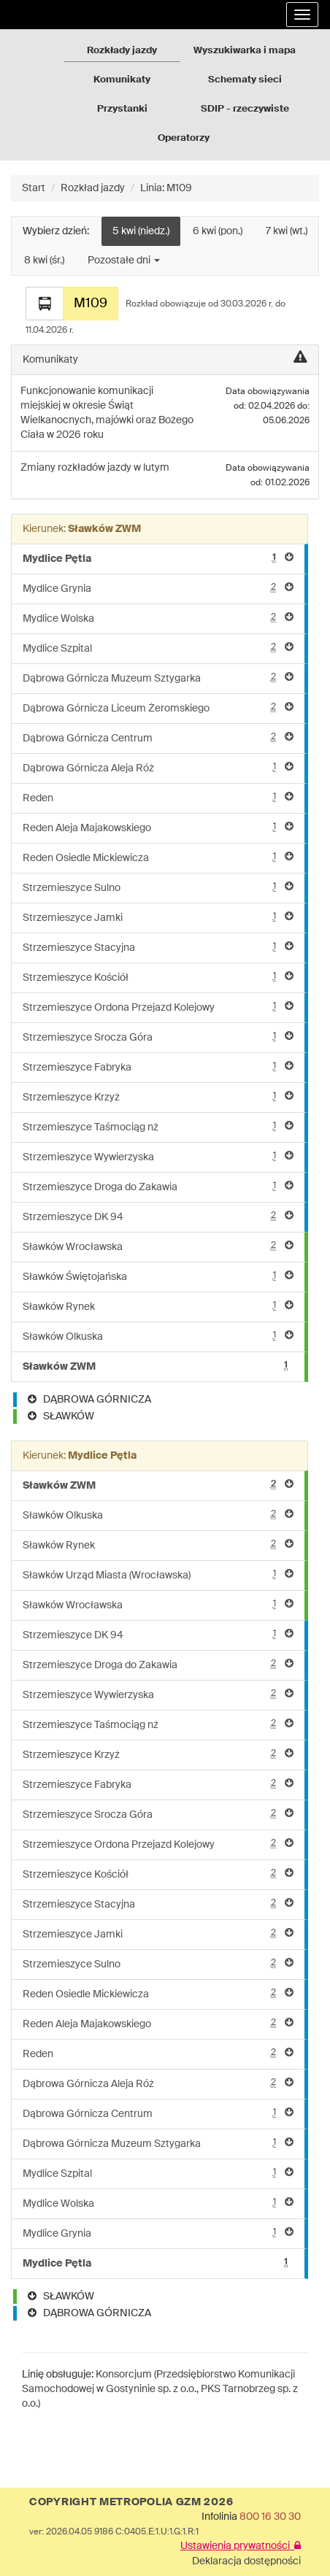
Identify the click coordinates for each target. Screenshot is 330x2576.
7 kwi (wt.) (286, 231)
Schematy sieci (245, 80)
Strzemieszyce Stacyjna (158, 947)
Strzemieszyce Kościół (158, 977)
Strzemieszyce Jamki (158, 917)
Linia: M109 (166, 188)
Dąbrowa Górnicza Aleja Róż (158, 767)
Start (33, 188)
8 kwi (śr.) (44, 260)
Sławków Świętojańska (158, 1276)
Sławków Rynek (158, 1306)
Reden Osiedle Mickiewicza (158, 857)
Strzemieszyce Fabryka (158, 1066)
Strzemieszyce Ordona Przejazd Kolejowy (158, 1006)
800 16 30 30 (270, 2517)
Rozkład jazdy (93, 188)
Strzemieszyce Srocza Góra (158, 1036)
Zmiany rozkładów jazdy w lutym (94, 468)
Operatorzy (184, 138)
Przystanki (122, 109)
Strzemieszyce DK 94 (158, 1216)
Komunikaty (121, 80)
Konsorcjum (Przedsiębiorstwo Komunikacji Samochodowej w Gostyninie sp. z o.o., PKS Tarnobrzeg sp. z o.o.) (160, 2389)
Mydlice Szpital (158, 647)
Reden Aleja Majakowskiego (158, 827)
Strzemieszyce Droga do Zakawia (158, 1186)
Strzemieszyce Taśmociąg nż (158, 1126)
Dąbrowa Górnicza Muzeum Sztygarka (158, 677)
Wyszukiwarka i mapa (244, 50)
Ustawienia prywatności (240, 2546)
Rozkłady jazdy (122, 50)
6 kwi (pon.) (217, 231)
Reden (158, 797)
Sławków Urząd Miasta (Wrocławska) (158, 1574)
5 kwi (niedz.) (140, 231)
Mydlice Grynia (158, 588)
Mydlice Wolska (158, 618)
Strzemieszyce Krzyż (158, 1096)
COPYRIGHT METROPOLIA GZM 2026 (131, 2502)
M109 (90, 303)
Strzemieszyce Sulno (158, 887)
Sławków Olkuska (158, 1336)
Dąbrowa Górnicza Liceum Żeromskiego (158, 707)
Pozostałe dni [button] (124, 260)
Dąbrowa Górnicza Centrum (158, 737)
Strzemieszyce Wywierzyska (158, 1156)
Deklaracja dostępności (246, 2561)
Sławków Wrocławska (158, 1246)
